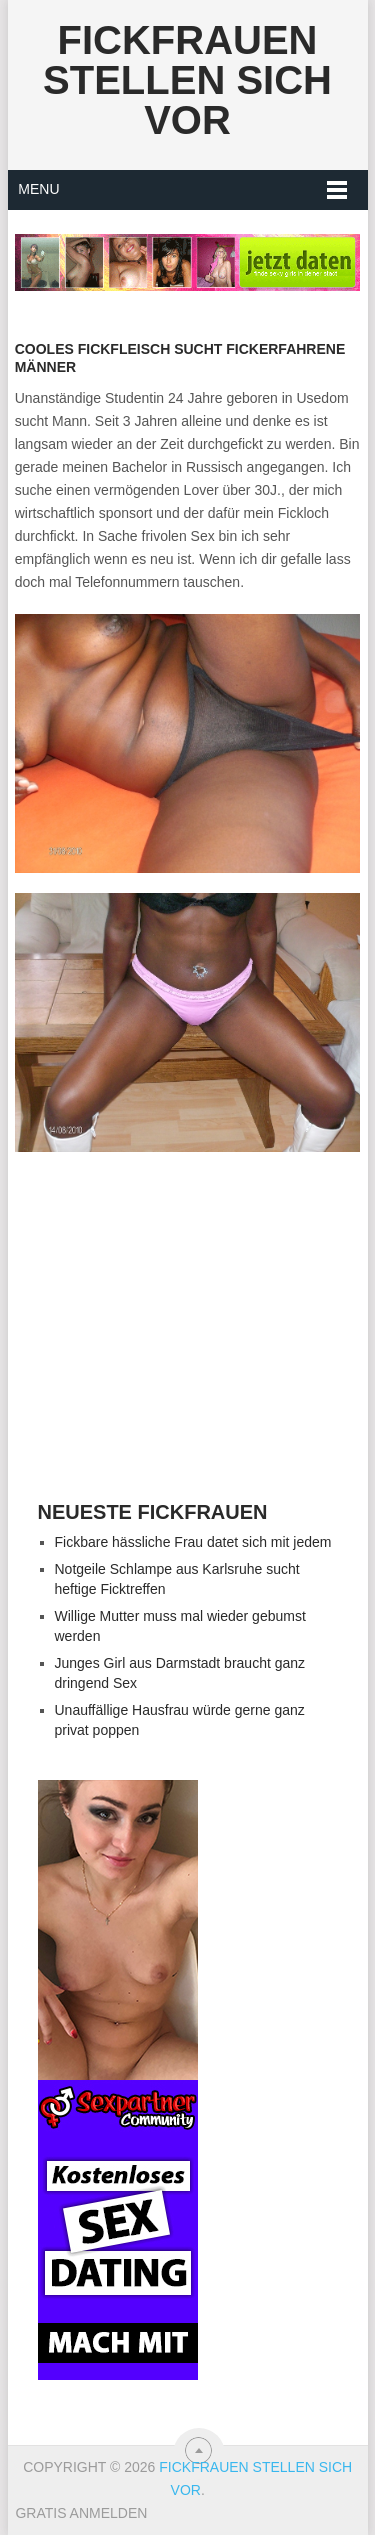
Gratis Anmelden (81, 2513)
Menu (38, 189)
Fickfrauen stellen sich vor (187, 80)
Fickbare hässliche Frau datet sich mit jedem (193, 1542)
